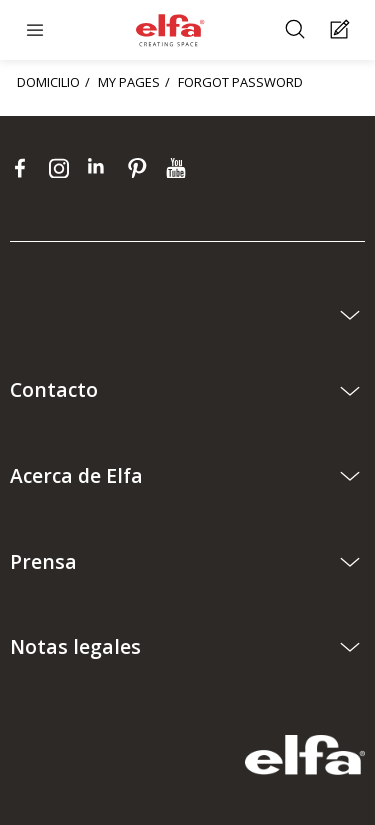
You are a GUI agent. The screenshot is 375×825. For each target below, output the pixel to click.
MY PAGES (129, 82)
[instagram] (63, 168)
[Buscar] (297, 30)
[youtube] (178, 168)
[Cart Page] (342, 30)
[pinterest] (141, 168)
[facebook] (24, 168)
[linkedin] (102, 168)
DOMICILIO (48, 82)
